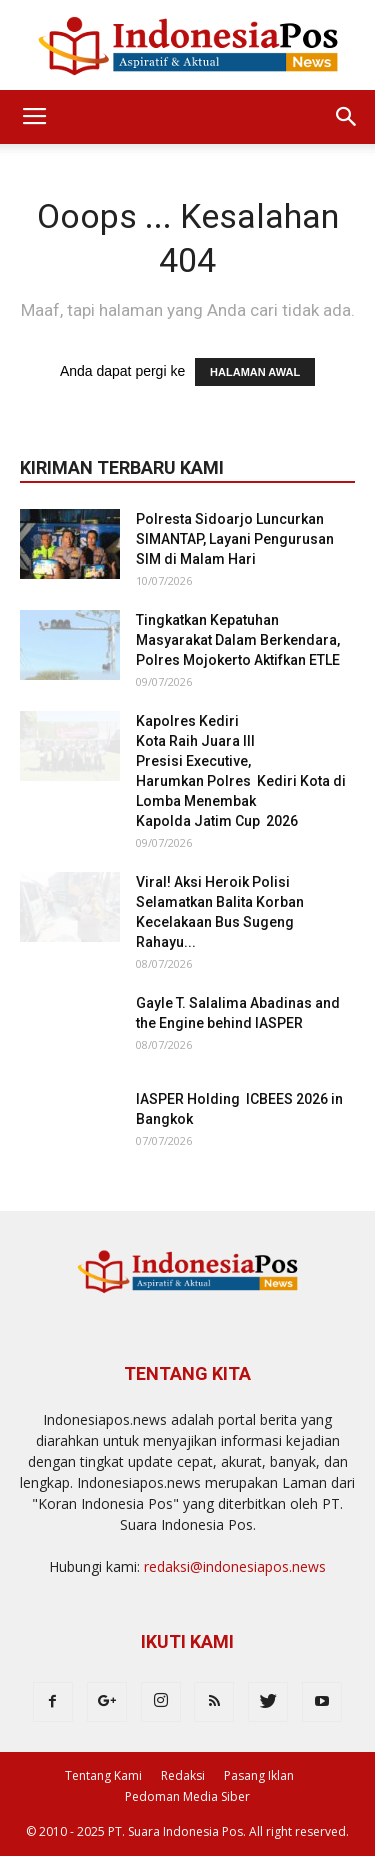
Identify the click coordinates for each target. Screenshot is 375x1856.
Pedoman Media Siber (187, 1796)
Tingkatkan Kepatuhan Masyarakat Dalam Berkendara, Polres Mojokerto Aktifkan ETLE (238, 640)
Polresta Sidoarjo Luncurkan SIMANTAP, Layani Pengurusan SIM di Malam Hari (235, 539)
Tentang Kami (103, 1775)
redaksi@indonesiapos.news (235, 1566)
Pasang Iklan (259, 1775)
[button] (347, 117)
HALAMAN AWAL (255, 372)
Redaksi (183, 1775)
